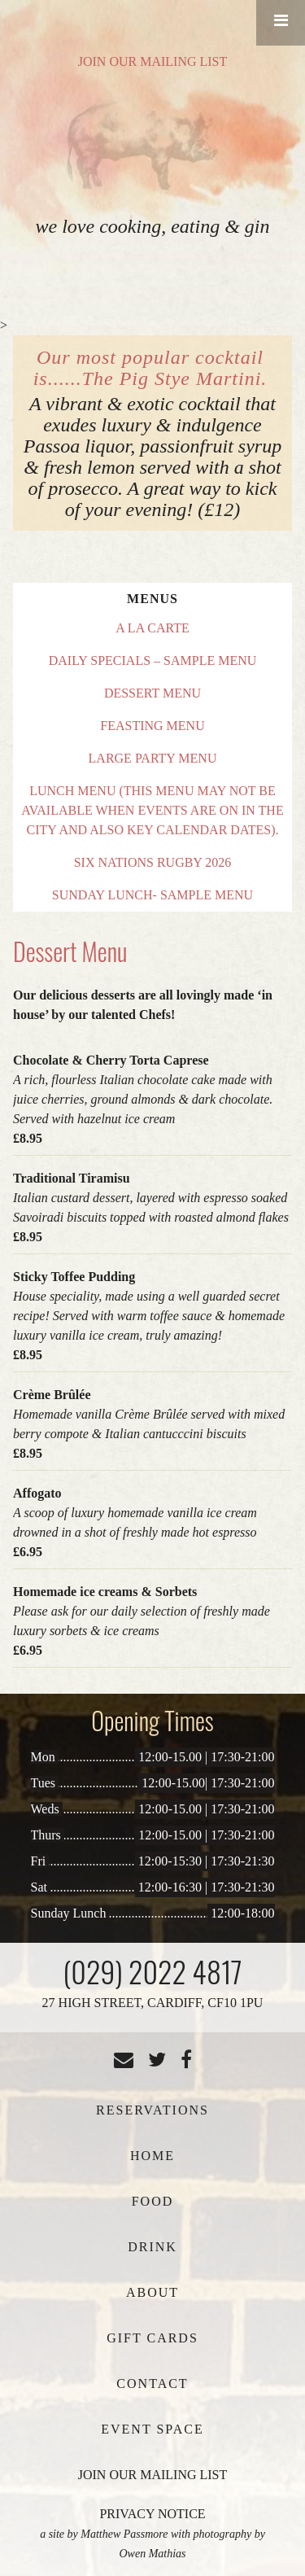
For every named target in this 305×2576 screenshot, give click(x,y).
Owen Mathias (152, 2554)
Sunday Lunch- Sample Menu (152, 895)
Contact (152, 2383)
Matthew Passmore (124, 2534)
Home (152, 2156)
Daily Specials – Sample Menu (153, 660)
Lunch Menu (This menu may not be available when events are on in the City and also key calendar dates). (152, 810)
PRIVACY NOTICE (152, 2514)
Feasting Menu (152, 726)
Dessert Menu (152, 693)
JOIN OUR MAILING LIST (153, 61)
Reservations (152, 2110)
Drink (152, 2247)
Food (153, 2201)
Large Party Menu (153, 758)
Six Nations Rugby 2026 (153, 862)
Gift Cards (152, 2338)
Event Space (152, 2429)
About (152, 2292)
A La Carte (152, 628)
